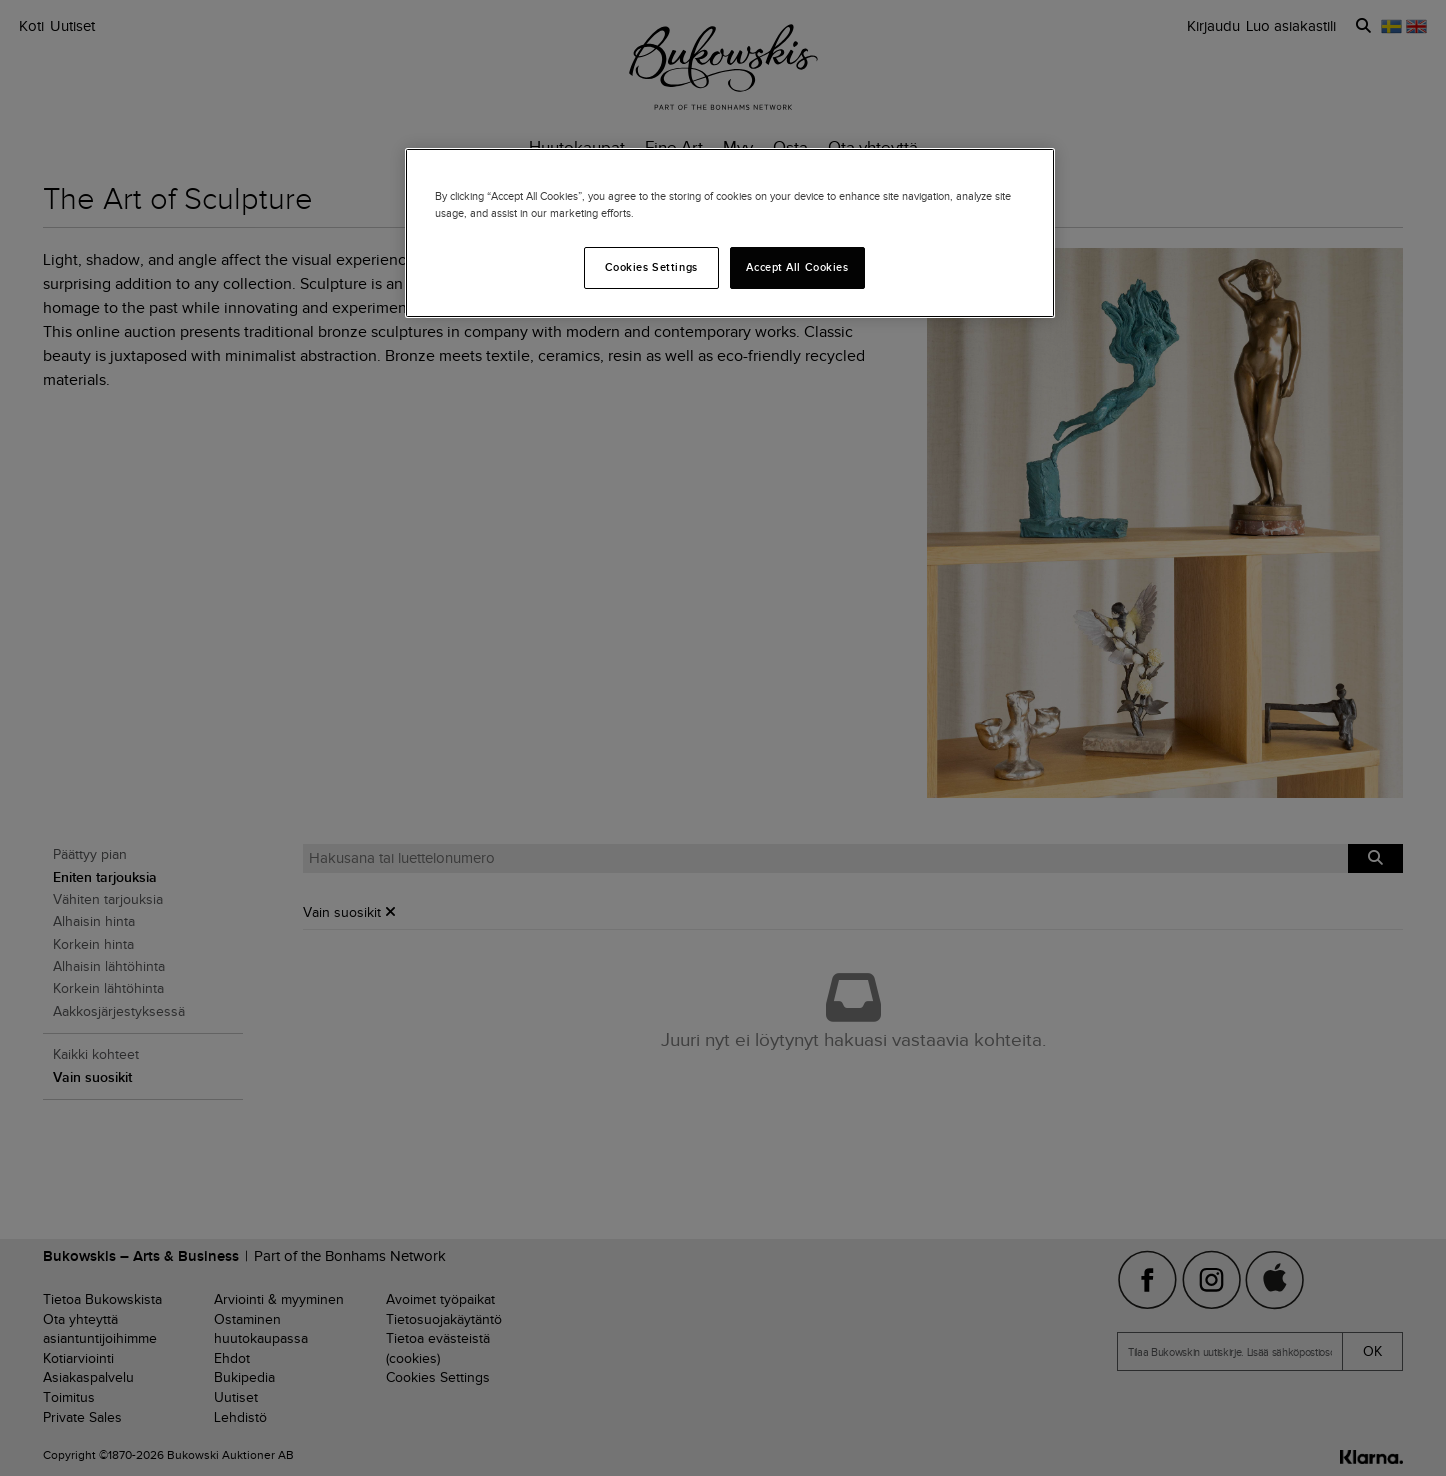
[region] (730, 233)
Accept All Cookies (797, 267)
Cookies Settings (651, 267)
